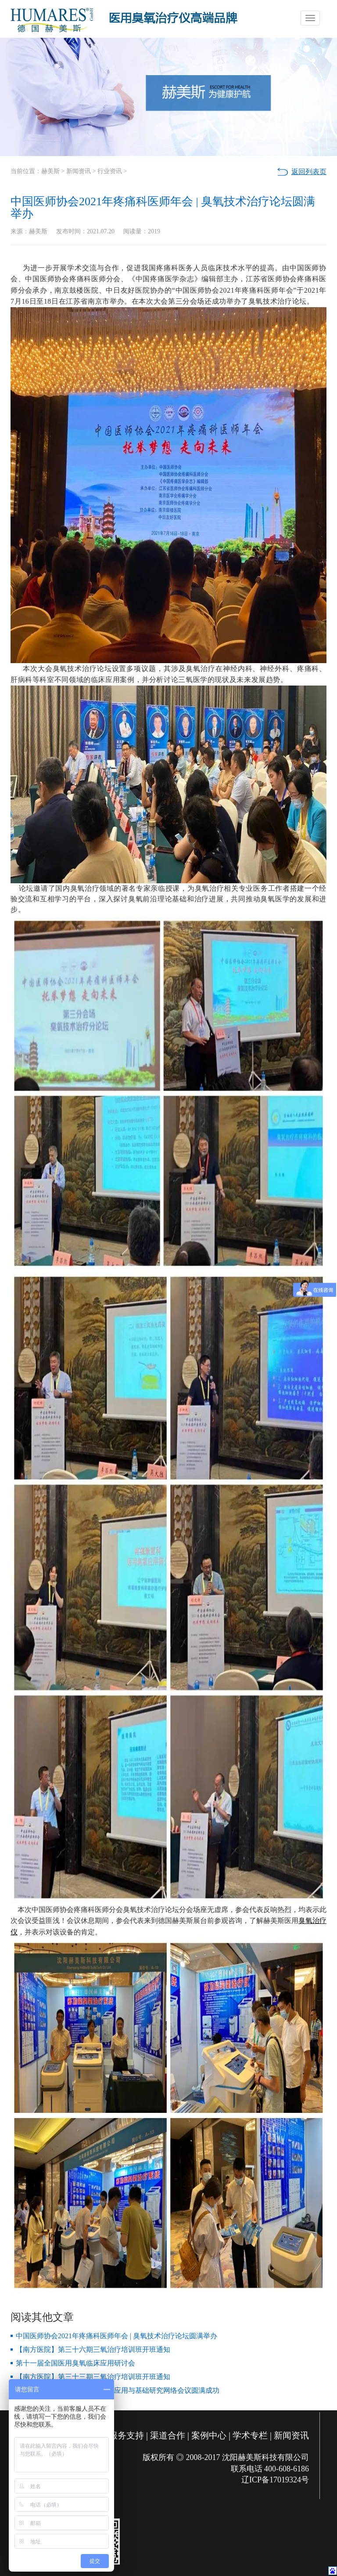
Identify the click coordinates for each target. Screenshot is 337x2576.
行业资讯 (109, 171)
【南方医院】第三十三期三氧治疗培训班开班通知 (93, 2376)
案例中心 (208, 2435)
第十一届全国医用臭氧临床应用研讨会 (75, 2363)
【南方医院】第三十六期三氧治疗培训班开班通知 (93, 2349)
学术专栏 (250, 2435)
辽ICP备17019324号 (275, 2479)
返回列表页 (308, 171)
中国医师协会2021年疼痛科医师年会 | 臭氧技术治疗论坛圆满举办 (116, 2336)
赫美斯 (50, 171)
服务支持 (126, 2435)
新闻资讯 (78, 171)
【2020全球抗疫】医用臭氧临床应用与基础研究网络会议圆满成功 (117, 2390)
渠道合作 (167, 2435)
